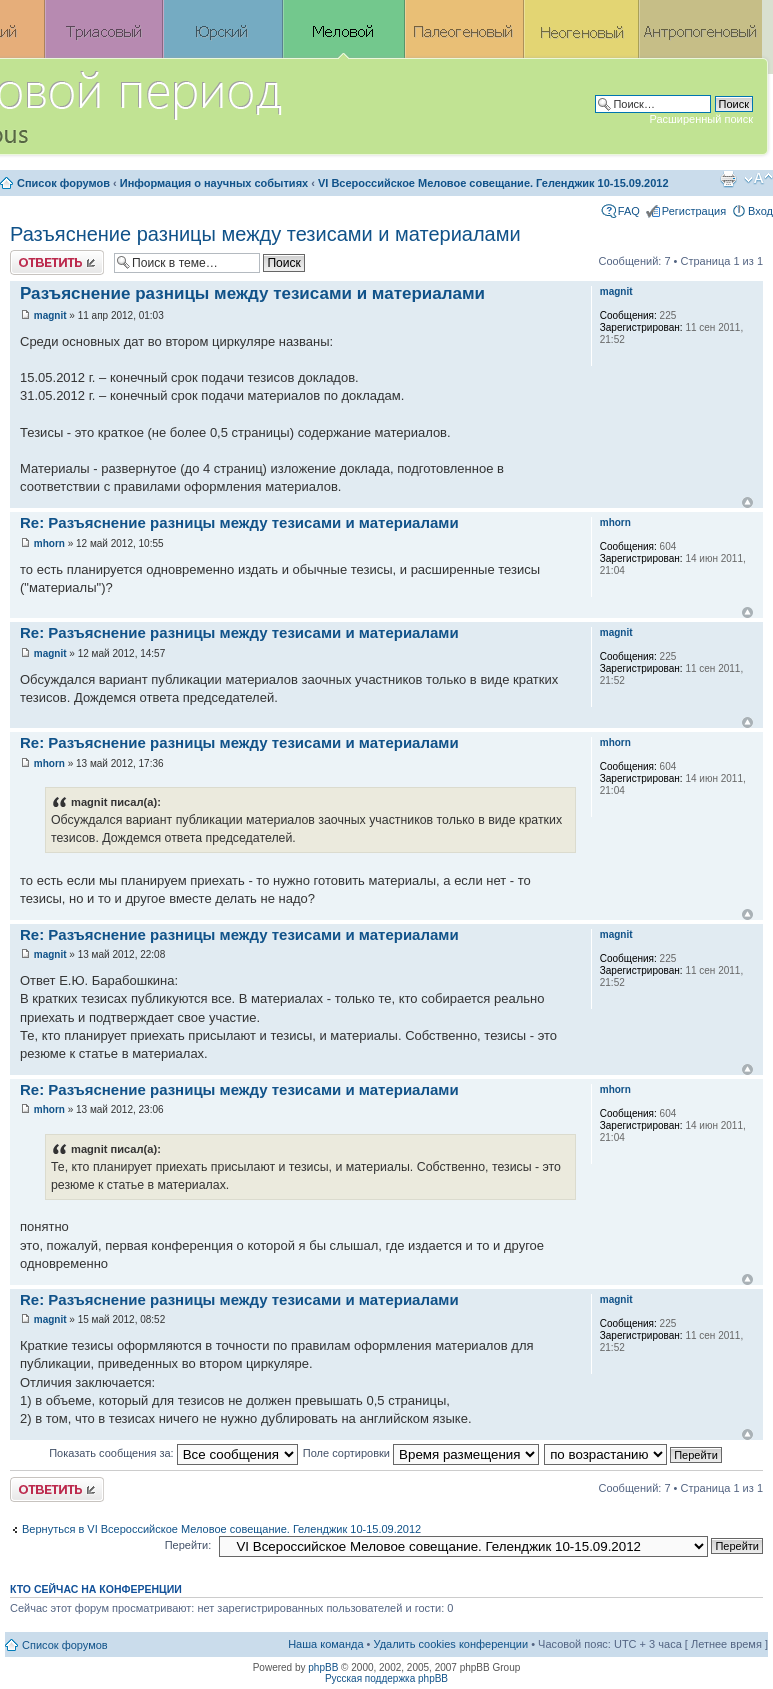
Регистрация (694, 211)
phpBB (323, 1667)
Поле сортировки (421, 1453)
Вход (760, 211)
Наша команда (325, 1644)
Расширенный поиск (701, 119)
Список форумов (63, 183)
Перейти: (188, 1545)
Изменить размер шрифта (758, 179)
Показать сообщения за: (173, 1453)
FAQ (629, 211)
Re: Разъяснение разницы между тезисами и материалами (239, 522)
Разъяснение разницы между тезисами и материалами (265, 234)
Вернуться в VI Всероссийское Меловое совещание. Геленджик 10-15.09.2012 (221, 1529)
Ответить (57, 262)
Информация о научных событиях (214, 183)
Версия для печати (728, 179)
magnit (50, 315)
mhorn (49, 543)
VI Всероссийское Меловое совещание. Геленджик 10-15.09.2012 (493, 183)
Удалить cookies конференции (451, 1644)
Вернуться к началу (747, 502)
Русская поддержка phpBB (386, 1678)
